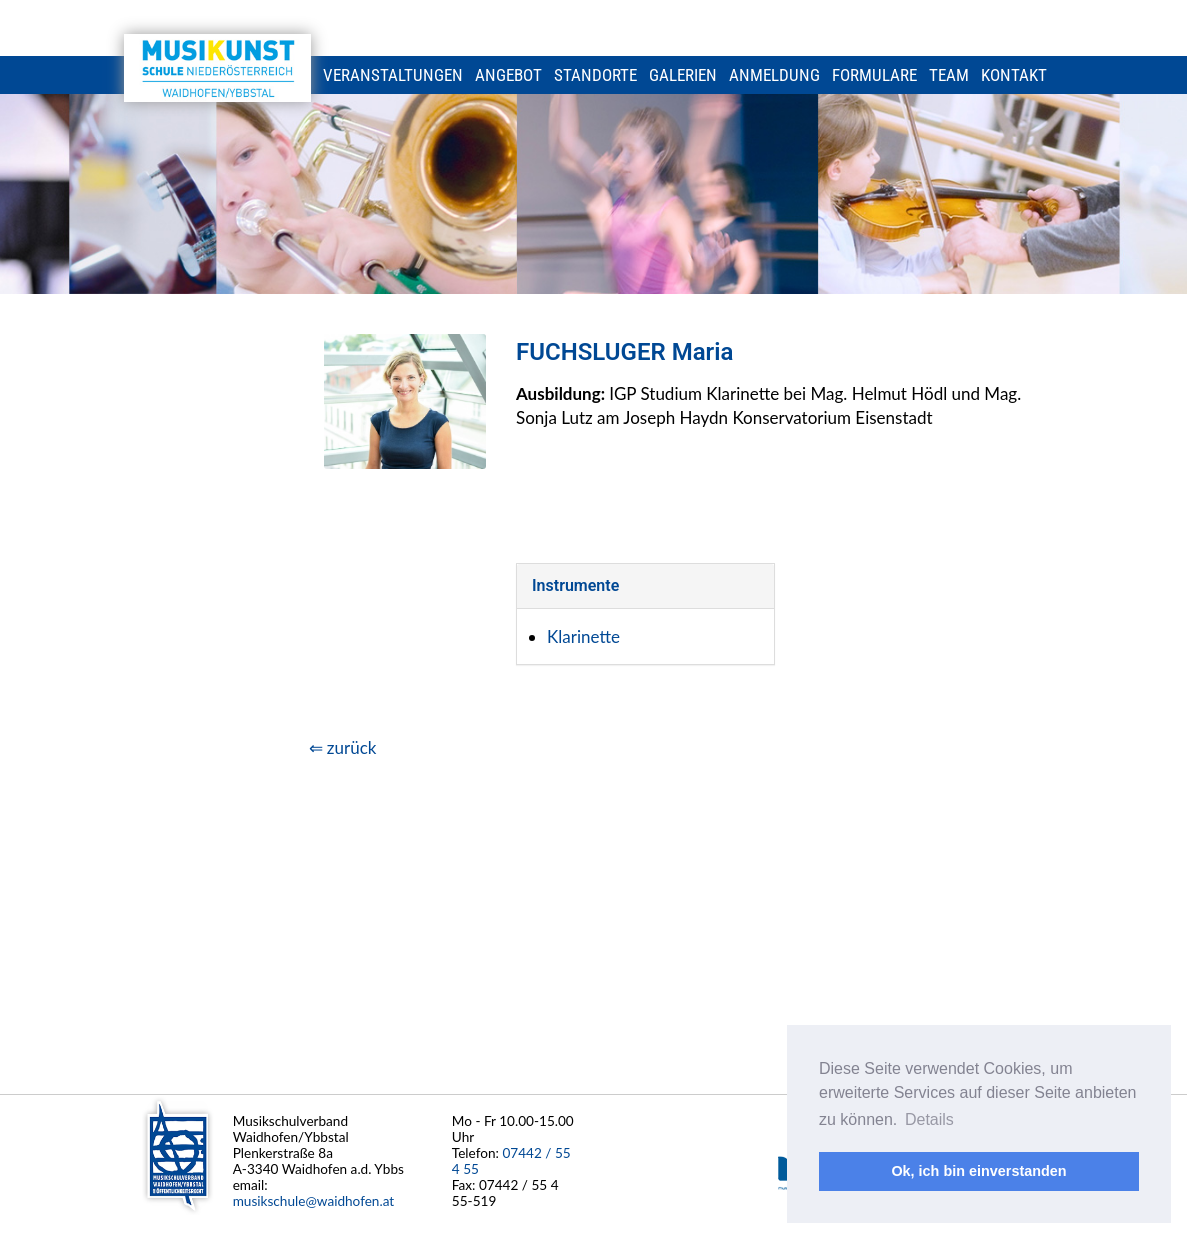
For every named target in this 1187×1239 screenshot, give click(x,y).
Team (949, 75)
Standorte (595, 75)
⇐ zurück (343, 747)
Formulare (874, 75)
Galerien (683, 75)
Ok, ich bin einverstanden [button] (978, 1171)
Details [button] (929, 1119)
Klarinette (583, 636)
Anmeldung (774, 75)
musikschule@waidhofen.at (314, 1201)
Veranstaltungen (393, 75)
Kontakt (1014, 75)
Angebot (508, 75)
